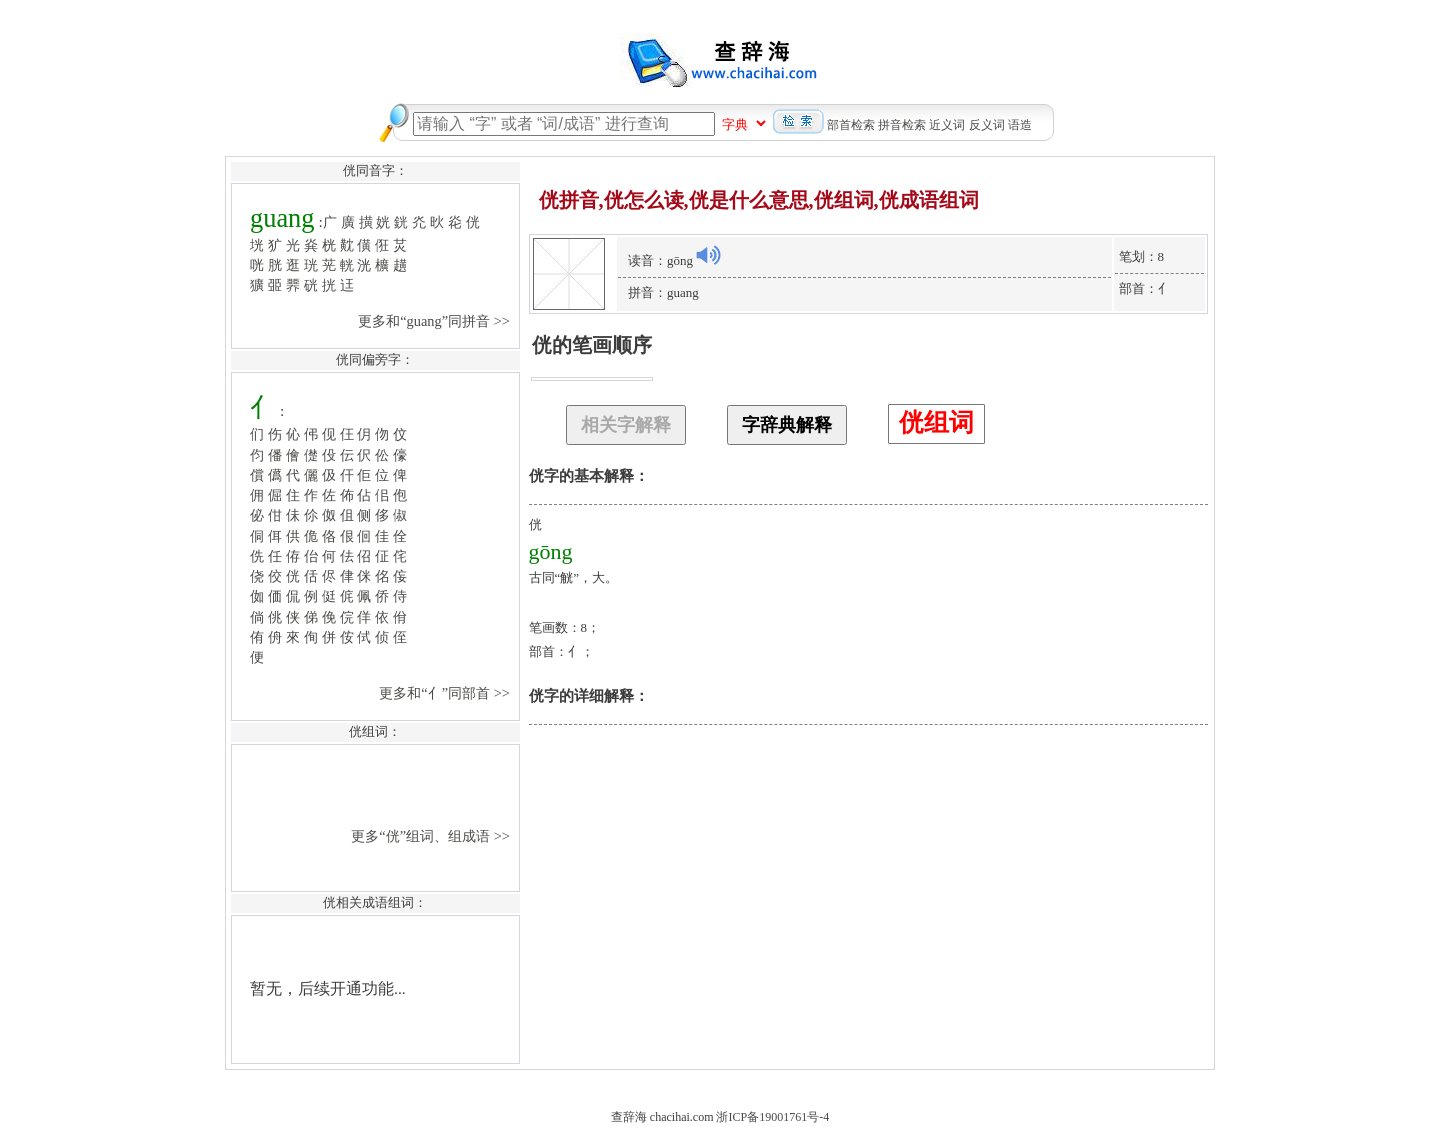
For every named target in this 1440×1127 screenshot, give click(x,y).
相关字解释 (626, 425)
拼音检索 (902, 125)
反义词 (987, 125)
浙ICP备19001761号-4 (772, 1117)
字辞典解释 (787, 425)
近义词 (947, 125)
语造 (1020, 125)
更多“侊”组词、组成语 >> (432, 836)
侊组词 (936, 422)
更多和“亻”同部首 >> (446, 693)
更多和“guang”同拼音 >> (435, 321)
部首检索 (851, 125)
